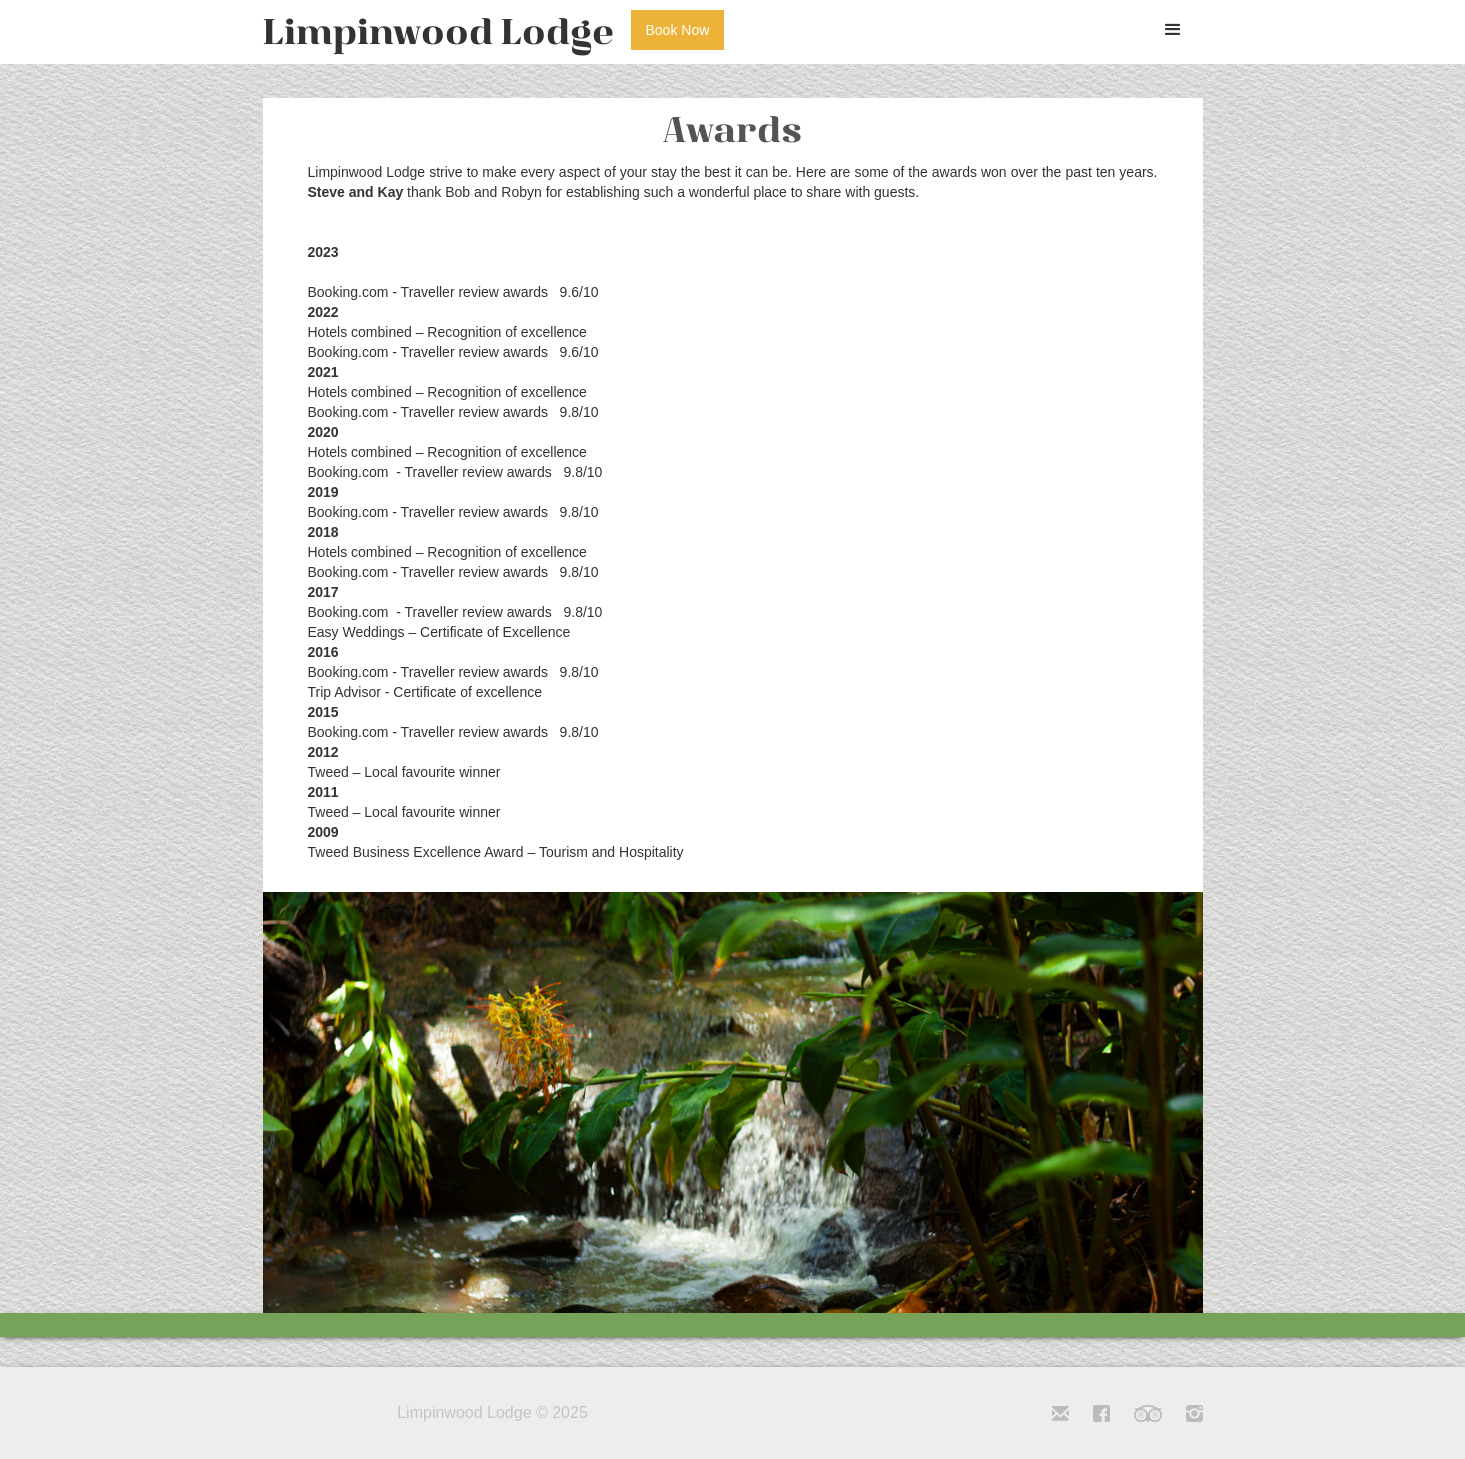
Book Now (678, 30)
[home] (438, 32)
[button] (1173, 30)
